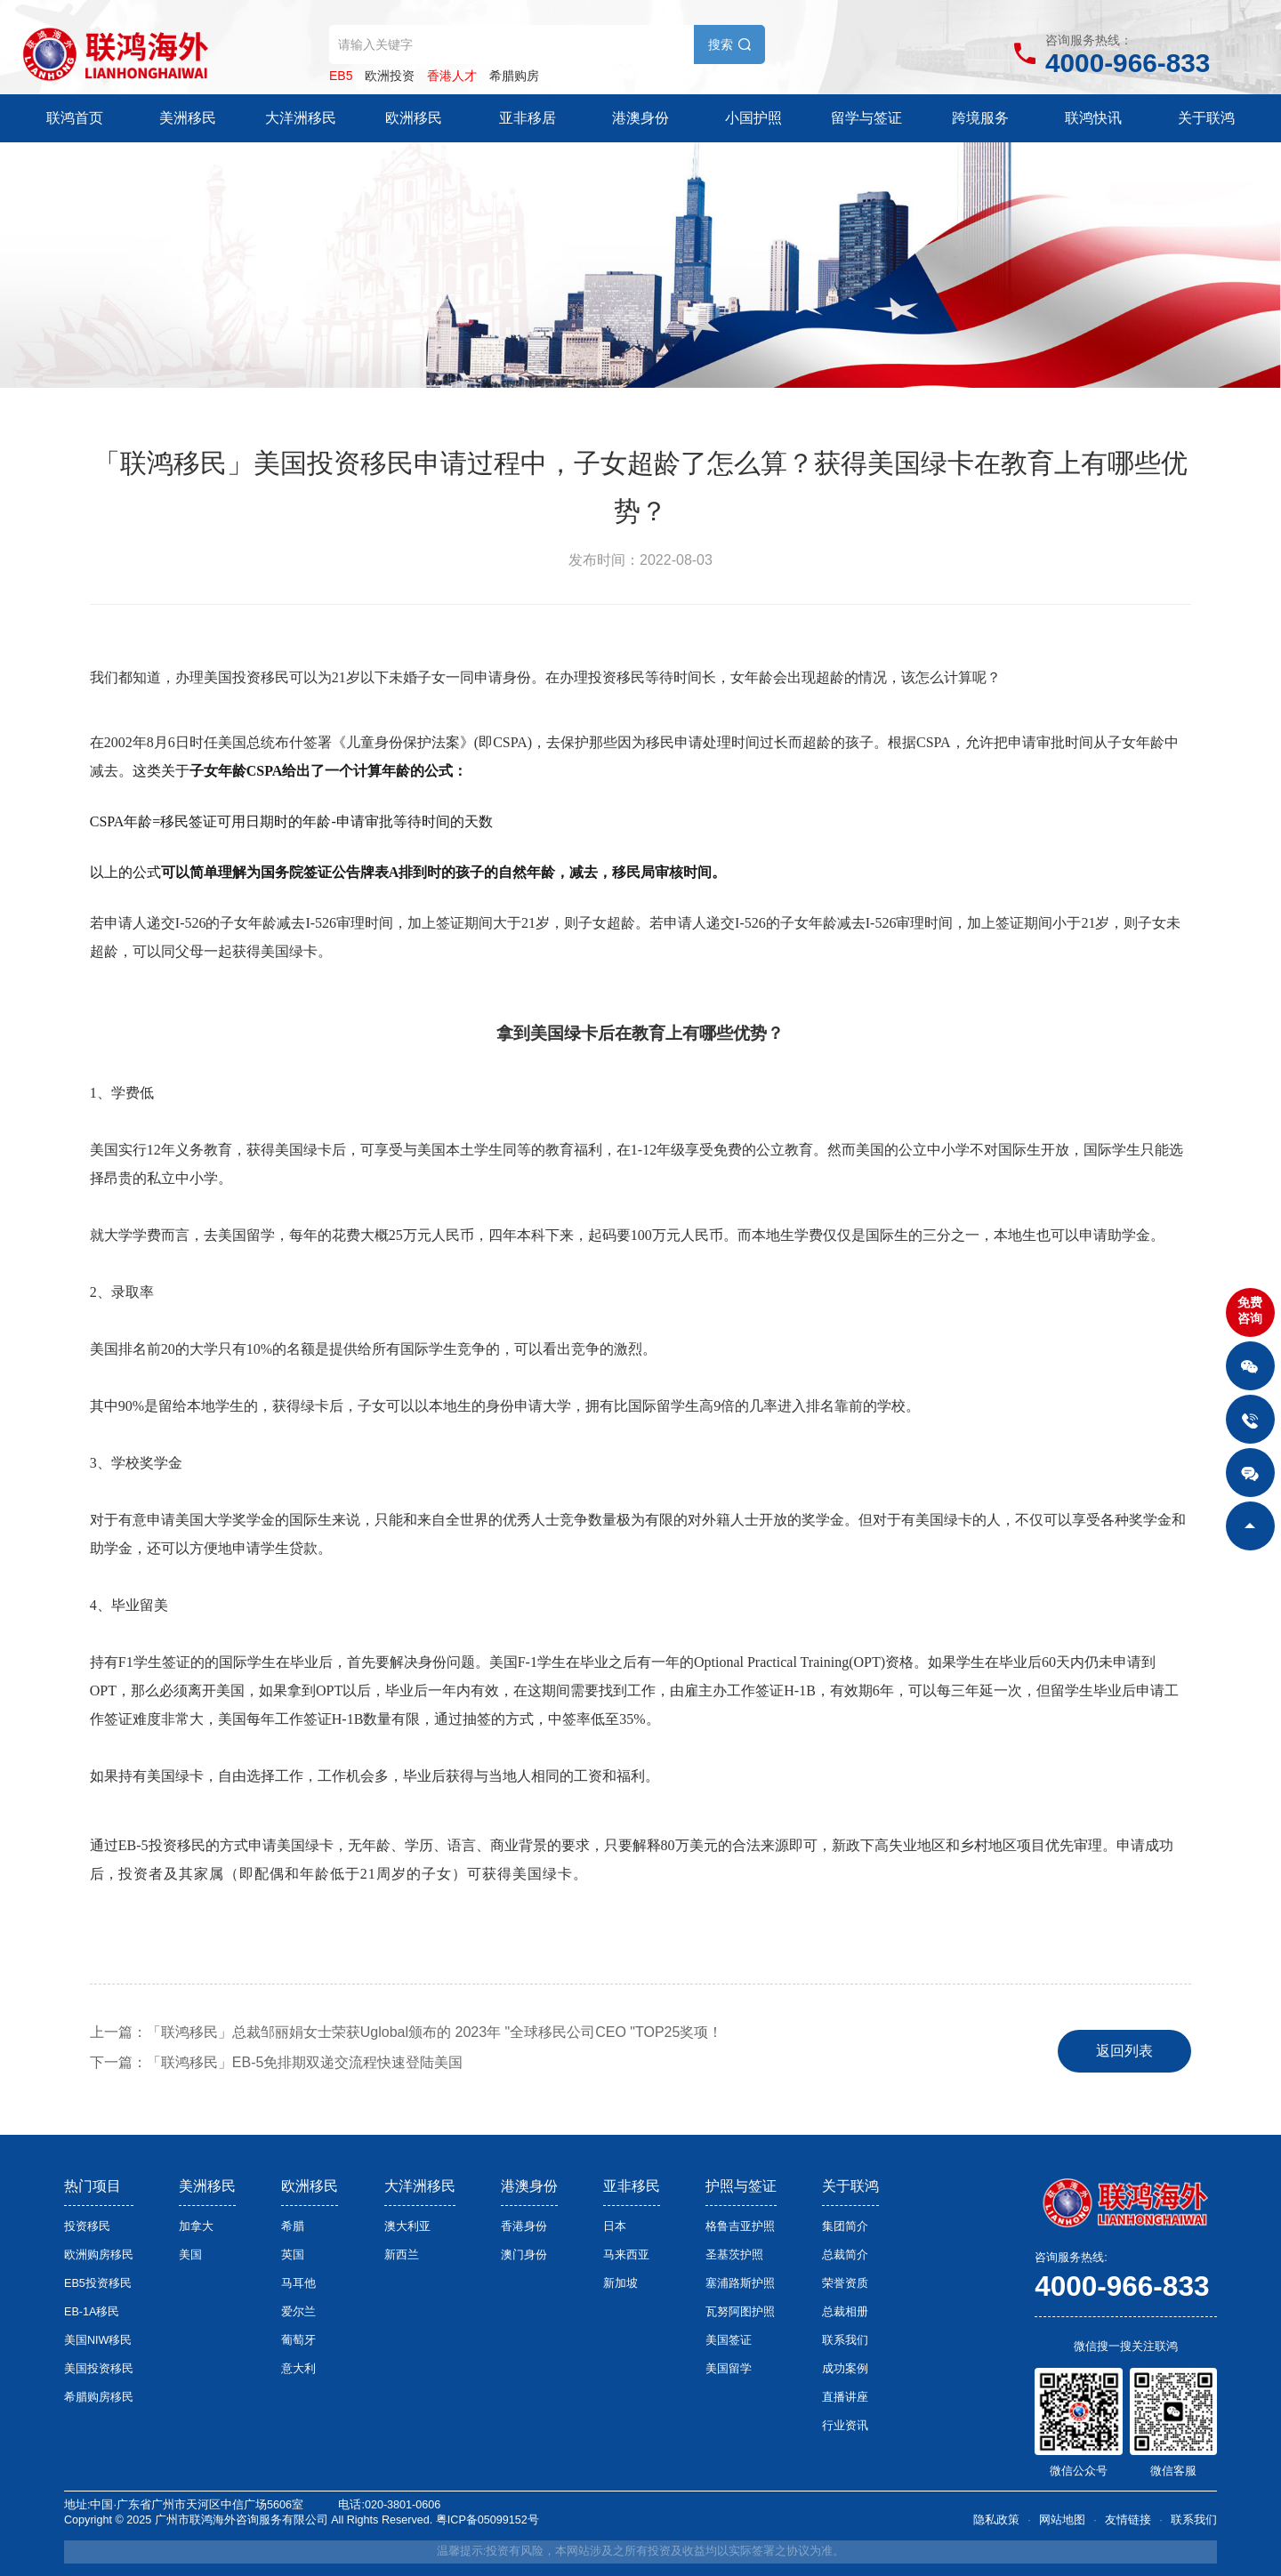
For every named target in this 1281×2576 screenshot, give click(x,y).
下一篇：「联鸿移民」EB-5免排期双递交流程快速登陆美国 (276, 2062)
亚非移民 (631, 2186)
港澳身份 (640, 117)
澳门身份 (524, 2255)
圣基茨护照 (734, 2255)
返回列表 (1124, 2050)
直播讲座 (845, 2397)
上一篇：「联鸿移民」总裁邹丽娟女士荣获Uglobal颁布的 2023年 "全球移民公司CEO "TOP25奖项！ (406, 2032)
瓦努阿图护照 (740, 2312)
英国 (292, 2255)
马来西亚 (626, 2255)
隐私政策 (996, 2520)
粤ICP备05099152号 (487, 2520)
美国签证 (728, 2340)
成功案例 (845, 2369)
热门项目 (92, 2186)
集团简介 (845, 2226)
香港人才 (452, 75)
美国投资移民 (98, 2369)
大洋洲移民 (300, 117)
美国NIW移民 (98, 2340)
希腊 (292, 2226)
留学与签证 (866, 117)
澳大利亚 (407, 2226)
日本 (614, 2226)
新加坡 (620, 2283)
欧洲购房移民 (98, 2255)
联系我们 (845, 2340)
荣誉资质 (845, 2283)
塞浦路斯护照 (740, 2283)
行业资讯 (845, 2425)
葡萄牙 (298, 2340)
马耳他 (298, 2283)
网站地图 (1062, 2520)
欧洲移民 (413, 117)
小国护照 (753, 117)
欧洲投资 (390, 75)
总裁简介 (845, 2255)
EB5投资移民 (98, 2283)
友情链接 (1128, 2520)
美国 (190, 2255)
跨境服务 (980, 117)
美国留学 (728, 2369)
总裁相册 (845, 2312)
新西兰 (401, 2255)
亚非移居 (527, 117)
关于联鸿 (1206, 117)
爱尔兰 (298, 2312)
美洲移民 (187, 117)
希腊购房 (514, 75)
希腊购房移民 (98, 2397)
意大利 (298, 2369)
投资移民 (87, 2226)
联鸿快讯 (1093, 117)
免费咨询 (1249, 1310)
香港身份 (524, 2226)
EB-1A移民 (91, 2312)
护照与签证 (741, 2186)
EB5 (340, 75)
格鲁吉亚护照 (740, 2226)
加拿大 (196, 2226)
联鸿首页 (74, 117)
